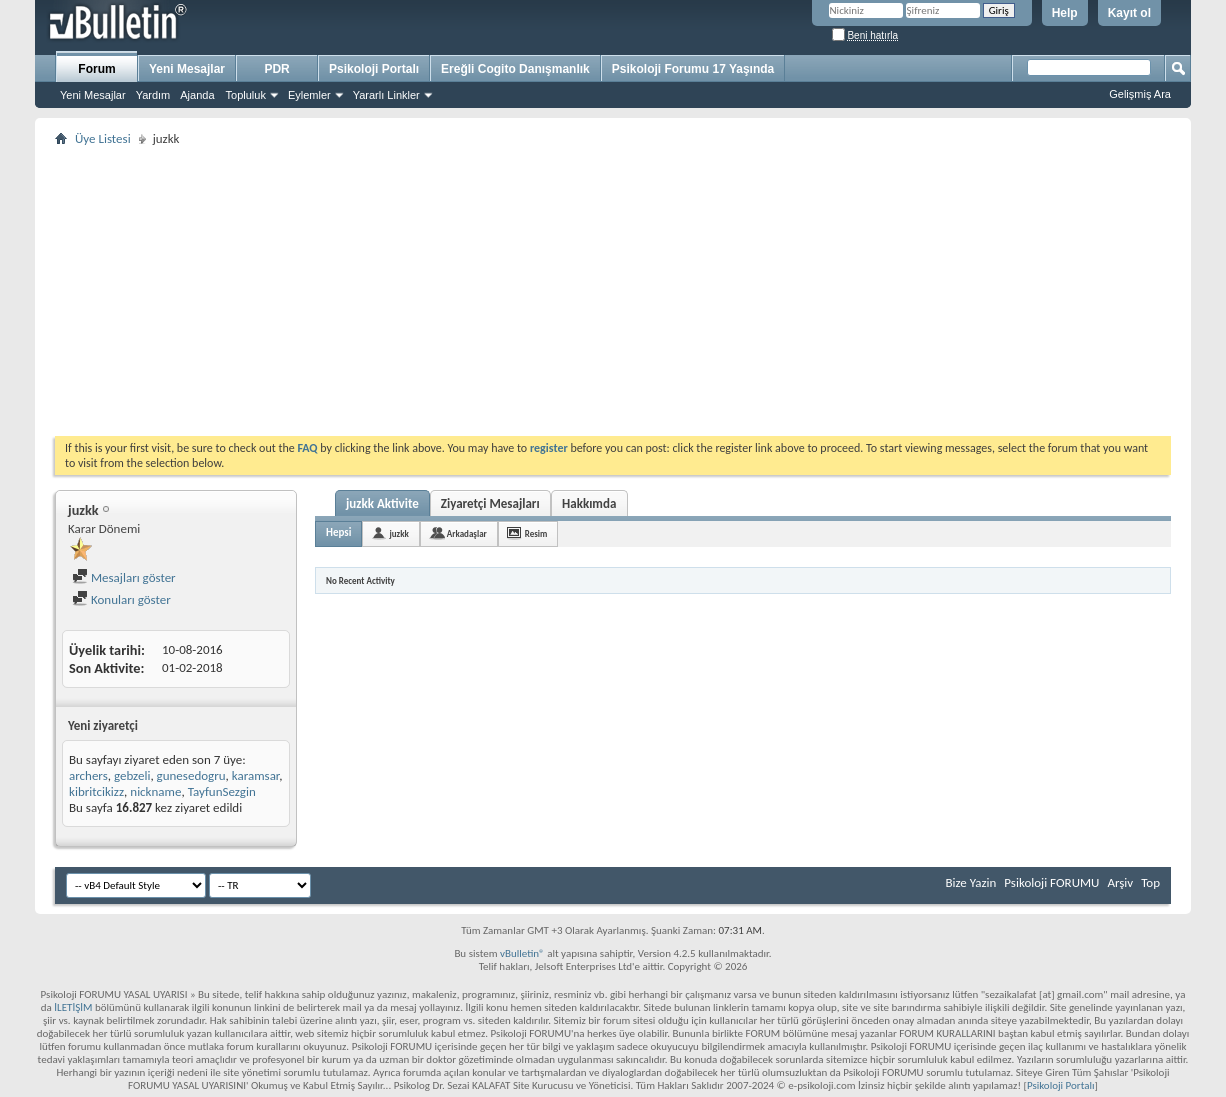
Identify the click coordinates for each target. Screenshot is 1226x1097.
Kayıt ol (1129, 13)
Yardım (153, 95)
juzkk (398, 533)
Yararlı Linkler (386, 95)
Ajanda (197, 95)
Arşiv (1120, 882)
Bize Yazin (970, 882)
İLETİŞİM (73, 1007)
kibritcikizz (96, 791)
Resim (536, 533)
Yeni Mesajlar (93, 95)
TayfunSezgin (222, 791)
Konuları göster (121, 599)
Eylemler (309, 95)
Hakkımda (589, 503)
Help (1065, 13)
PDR (276, 69)
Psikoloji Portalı (374, 69)
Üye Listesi (103, 138)
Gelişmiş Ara (1140, 94)
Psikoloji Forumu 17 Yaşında (693, 69)
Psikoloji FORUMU (1051, 882)
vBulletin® (522, 953)
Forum (96, 69)
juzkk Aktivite (382, 503)
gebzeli (132, 775)
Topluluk (246, 95)
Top (1150, 882)
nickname (155, 791)
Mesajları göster (124, 577)
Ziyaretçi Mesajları (490, 503)
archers (88, 775)
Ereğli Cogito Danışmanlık (515, 69)
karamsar (256, 775)
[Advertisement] (613, 291)
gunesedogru (191, 775)
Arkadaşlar (467, 533)
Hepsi (338, 532)
